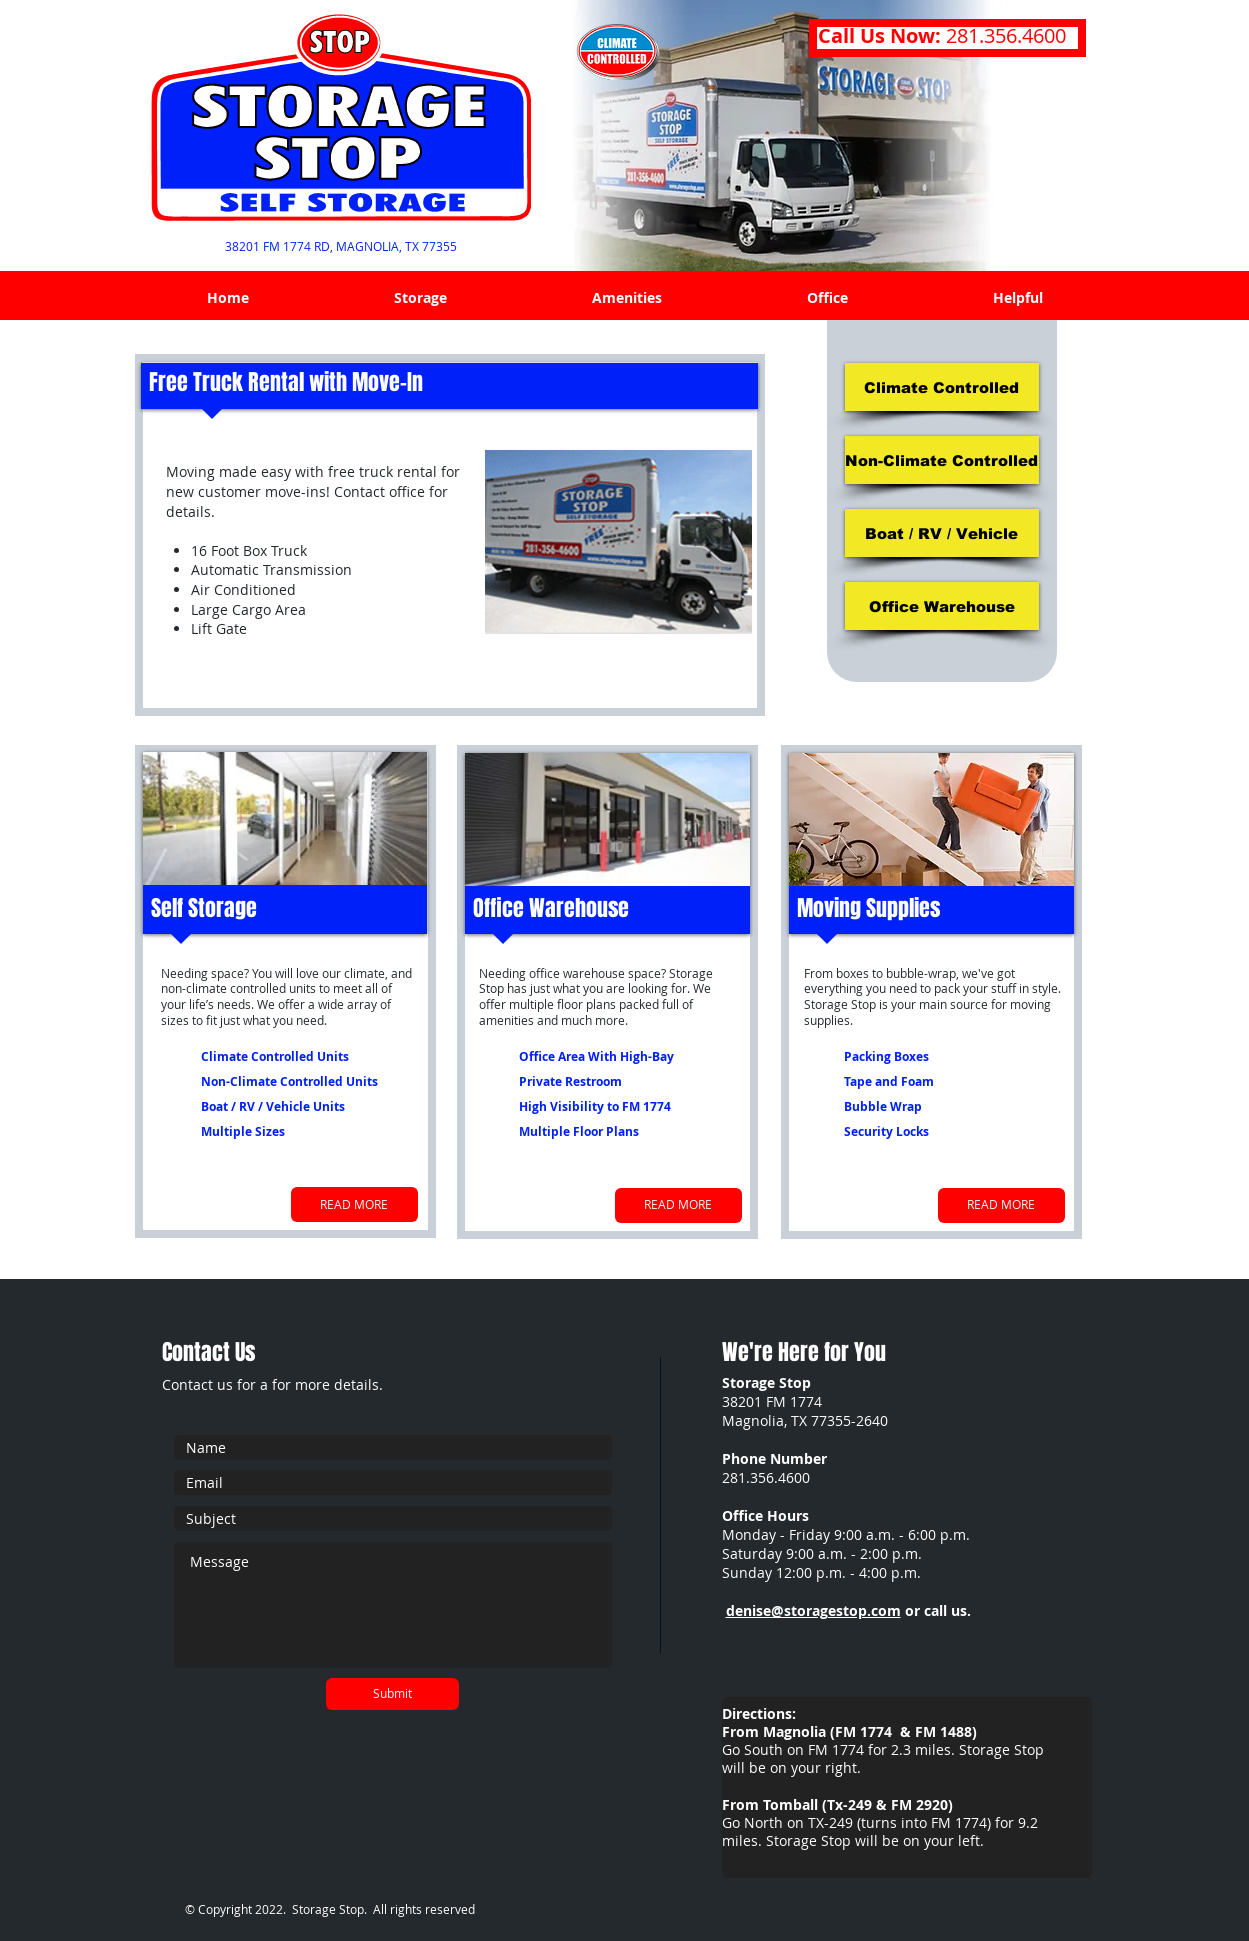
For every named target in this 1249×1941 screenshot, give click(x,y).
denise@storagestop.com (813, 1610)
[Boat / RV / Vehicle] (942, 533)
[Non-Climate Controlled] (942, 460)
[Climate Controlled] (942, 387)
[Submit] (392, 1694)
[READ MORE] (354, 1204)
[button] (421, 297)
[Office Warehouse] (942, 606)
